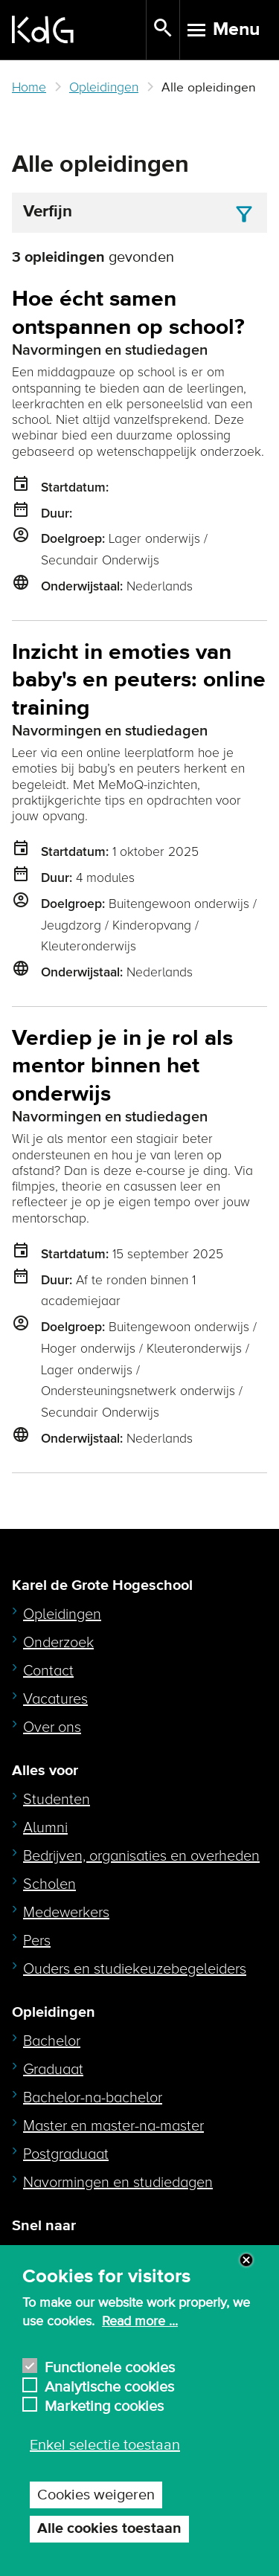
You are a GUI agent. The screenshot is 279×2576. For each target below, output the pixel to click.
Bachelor (51, 2041)
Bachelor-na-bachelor (92, 2098)
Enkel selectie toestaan (105, 2445)
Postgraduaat (66, 2154)
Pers (37, 1941)
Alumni (45, 1828)
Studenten (56, 1800)
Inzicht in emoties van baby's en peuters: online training (139, 680)
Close (246, 2260)
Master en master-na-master (113, 2126)
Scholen (49, 1884)
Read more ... (140, 2321)
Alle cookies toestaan (109, 2528)
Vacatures (55, 1699)
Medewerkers (66, 1913)
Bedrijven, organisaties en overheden (141, 1856)
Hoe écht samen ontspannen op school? (128, 313)
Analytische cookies (109, 2385)
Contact (48, 1671)
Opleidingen (103, 87)
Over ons (52, 1727)
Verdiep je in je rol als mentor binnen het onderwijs (122, 1066)
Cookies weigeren (96, 2495)
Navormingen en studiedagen (118, 2183)
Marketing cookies (104, 2405)
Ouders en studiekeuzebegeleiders (134, 1969)
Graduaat (53, 2069)
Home (29, 87)
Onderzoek (58, 1643)
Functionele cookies (110, 2366)
